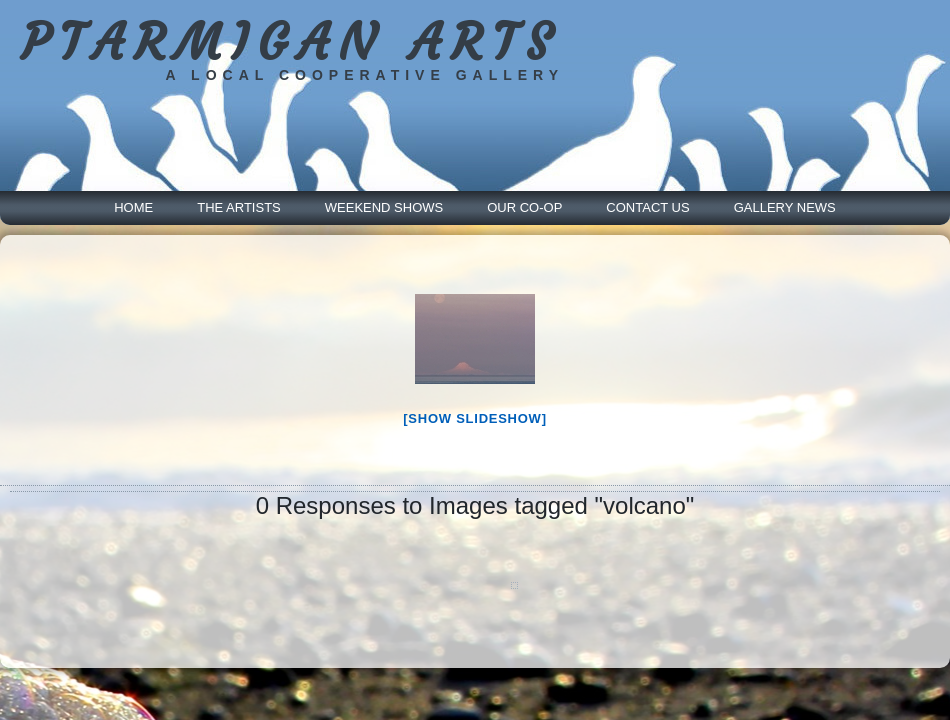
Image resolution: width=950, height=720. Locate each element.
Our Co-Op (524, 207)
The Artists (239, 207)
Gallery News (785, 207)
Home (133, 207)
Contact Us (647, 207)
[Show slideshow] (474, 418)
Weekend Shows (384, 207)
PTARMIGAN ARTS (290, 42)
